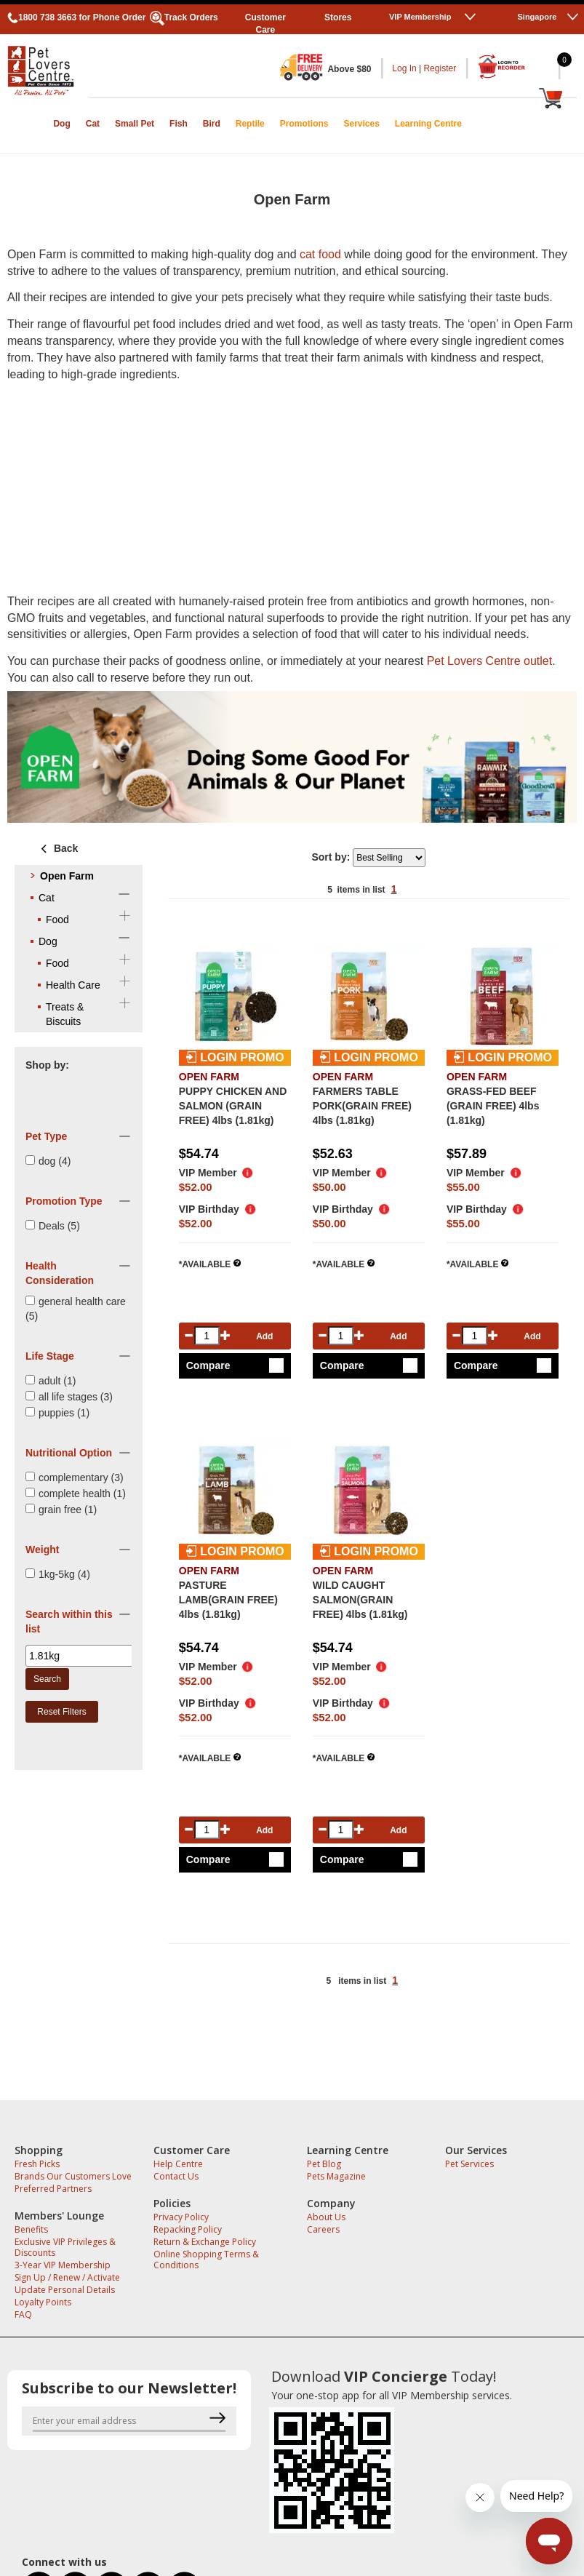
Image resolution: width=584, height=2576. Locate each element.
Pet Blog (324, 2164)
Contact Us (176, 2176)
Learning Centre (428, 124)
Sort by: (332, 857)
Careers (323, 2229)
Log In (404, 68)
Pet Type (46, 1136)
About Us (326, 2217)
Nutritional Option (68, 1453)
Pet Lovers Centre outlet (490, 661)
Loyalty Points (43, 2302)
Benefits (31, 2229)
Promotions (304, 124)
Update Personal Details (65, 2290)
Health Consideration (59, 1273)
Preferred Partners (53, 2188)
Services (361, 124)
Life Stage (49, 1356)
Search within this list (69, 1621)
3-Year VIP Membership (63, 2265)
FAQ (23, 2314)
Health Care (73, 985)
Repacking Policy (187, 2229)
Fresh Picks (37, 2164)
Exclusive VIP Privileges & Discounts (65, 2247)
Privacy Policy (181, 2217)
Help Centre (178, 2164)
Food (57, 919)
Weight (42, 1549)
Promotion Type (64, 1201)
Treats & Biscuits (65, 1014)
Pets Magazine (336, 2176)
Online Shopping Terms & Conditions (206, 2259)
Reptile (250, 124)
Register (439, 68)
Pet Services (469, 2164)
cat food (320, 254)
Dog (61, 124)
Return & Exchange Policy (204, 2242)
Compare (208, 1365)
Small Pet (134, 124)
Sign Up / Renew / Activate (67, 2277)
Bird (211, 124)
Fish (178, 124)
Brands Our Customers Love (73, 2176)
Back (57, 848)
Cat (93, 124)
